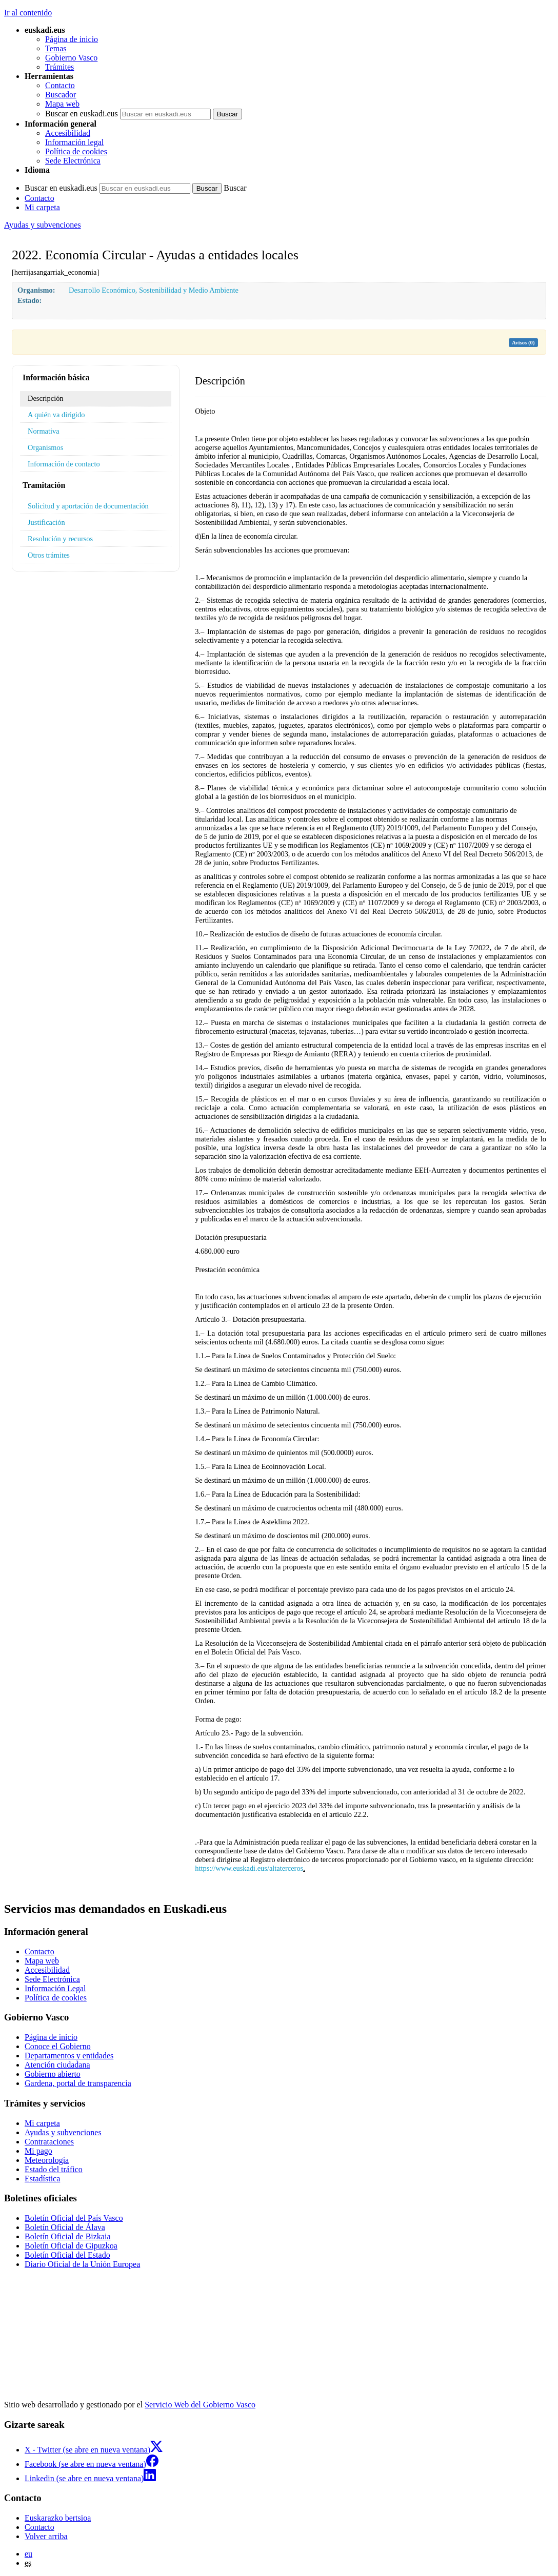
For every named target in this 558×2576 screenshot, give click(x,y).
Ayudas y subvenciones (42, 224)
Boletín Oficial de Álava (65, 2227)
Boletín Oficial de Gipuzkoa (71, 2245)
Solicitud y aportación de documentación (88, 506)
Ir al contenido (28, 12)
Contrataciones (49, 2141)
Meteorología (47, 2160)
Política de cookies (76, 151)
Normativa (43, 431)
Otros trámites (49, 555)
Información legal (74, 142)
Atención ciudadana (57, 2064)
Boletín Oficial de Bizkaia (68, 2236)
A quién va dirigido (56, 415)
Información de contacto (64, 464)
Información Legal (55, 1988)
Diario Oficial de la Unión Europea (82, 2264)
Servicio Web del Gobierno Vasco (200, 2404)
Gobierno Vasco (71, 57)
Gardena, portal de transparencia (78, 2083)
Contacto (60, 85)
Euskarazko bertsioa (58, 2517)
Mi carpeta (42, 207)
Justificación (46, 522)
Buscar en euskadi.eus (81, 113)
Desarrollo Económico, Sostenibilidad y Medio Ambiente (153, 290)
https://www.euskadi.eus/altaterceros (249, 1868)
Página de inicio (71, 39)
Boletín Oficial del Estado (67, 2255)
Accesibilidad (67, 133)
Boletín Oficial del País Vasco (74, 2218)
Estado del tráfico (54, 2169)
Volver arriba (46, 2536)
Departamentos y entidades (69, 2055)
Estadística (42, 2178)
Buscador (60, 94)
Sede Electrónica (73, 160)
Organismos (45, 447)
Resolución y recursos (60, 539)
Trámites (59, 67)
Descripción (46, 398)
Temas (56, 48)
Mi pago (38, 2150)
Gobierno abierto (53, 2074)
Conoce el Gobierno (58, 2046)
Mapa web (62, 103)
